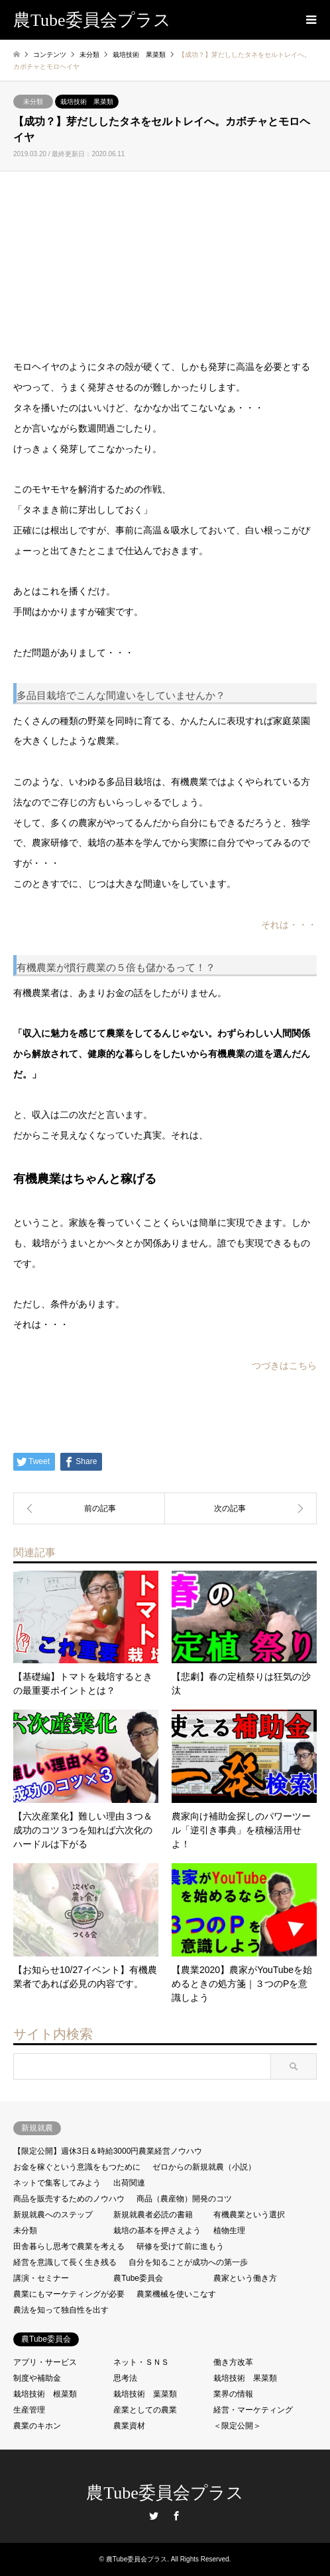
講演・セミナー (41, 2278)
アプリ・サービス (45, 2362)
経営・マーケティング (253, 2410)
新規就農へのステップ (53, 2214)
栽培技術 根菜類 (45, 2394)
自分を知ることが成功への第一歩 (188, 2262)
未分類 (33, 101)
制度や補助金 (37, 2378)
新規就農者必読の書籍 (153, 2214)
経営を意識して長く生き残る (65, 2262)
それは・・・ (289, 924)
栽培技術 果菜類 (86, 101)
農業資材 (129, 2425)
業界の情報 (233, 2394)
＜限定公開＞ (237, 2425)
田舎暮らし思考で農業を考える (69, 2246)
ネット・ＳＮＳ (141, 2362)
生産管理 (29, 2410)
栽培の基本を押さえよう (157, 2230)
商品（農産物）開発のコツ (184, 2198)
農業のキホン (37, 2425)
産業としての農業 (145, 2410)
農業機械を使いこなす (176, 2294)
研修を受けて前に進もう (180, 2246)
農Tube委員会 (138, 2278)
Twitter (153, 2515)
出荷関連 (129, 2182)
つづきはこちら (284, 1365)
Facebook (176, 2515)
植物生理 (229, 2230)
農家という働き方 (245, 2278)
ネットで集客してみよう (57, 2182)
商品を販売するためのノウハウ (69, 2198)
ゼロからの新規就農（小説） (204, 2167)
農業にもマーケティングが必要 (69, 2294)
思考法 (125, 2378)
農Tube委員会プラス (165, 2493)
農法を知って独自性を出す (61, 2310)
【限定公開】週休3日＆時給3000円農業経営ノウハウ (107, 2151)
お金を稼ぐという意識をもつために (76, 2167)
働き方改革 (233, 2362)
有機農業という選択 (249, 2214)
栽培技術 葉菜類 (145, 2394)
